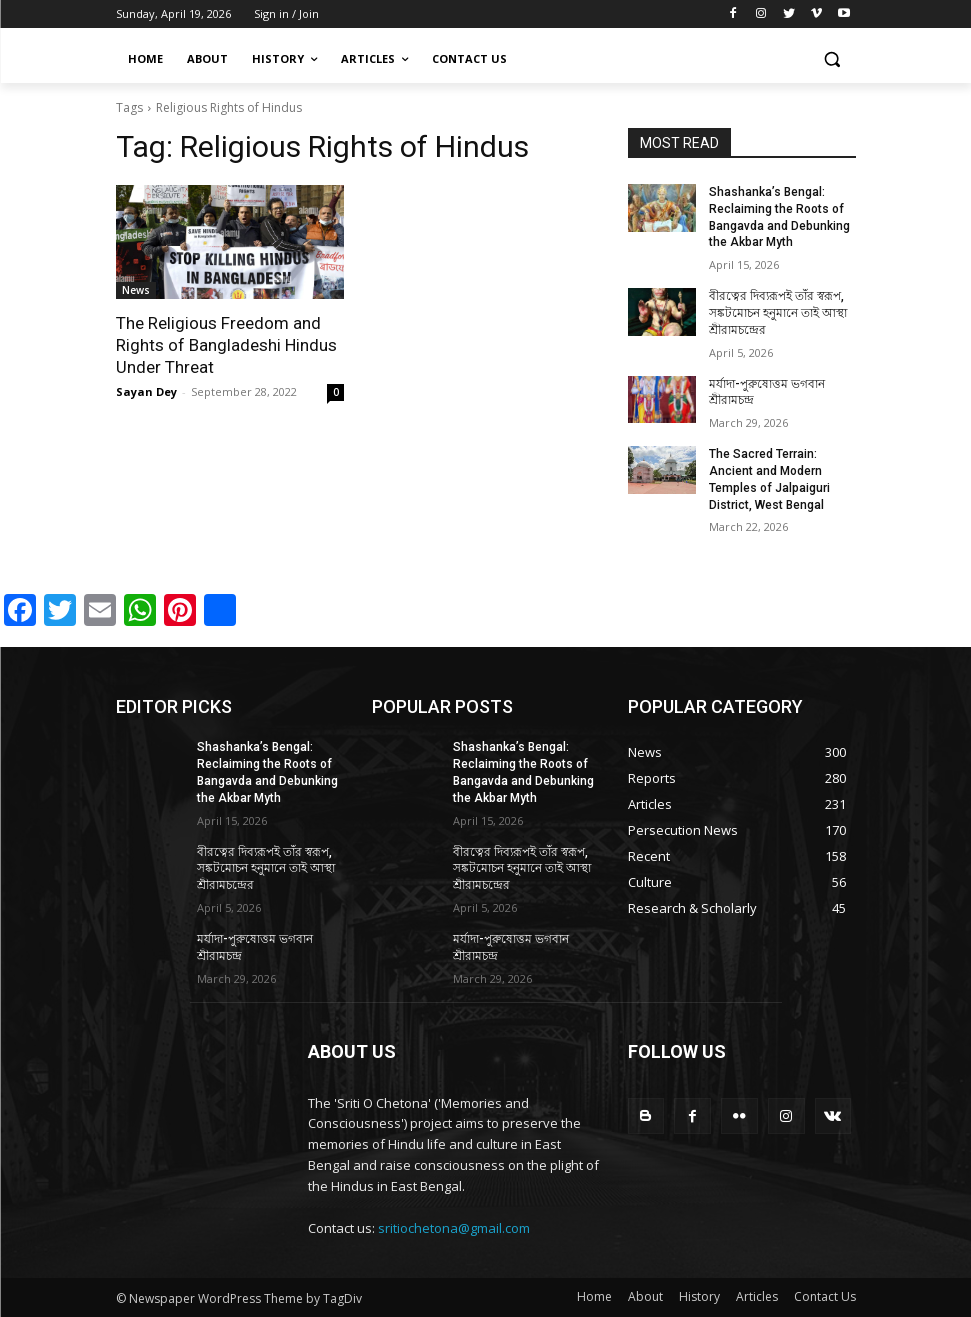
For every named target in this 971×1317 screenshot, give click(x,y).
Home (594, 1296)
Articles (757, 1296)
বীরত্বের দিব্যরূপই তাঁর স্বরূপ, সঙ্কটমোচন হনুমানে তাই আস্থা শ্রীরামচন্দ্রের (778, 313)
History (699, 1296)
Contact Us (825, 1296)
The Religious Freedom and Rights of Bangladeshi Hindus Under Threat (226, 345)
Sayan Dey (146, 391)
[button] (832, 59)
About (645, 1296)
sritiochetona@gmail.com (454, 1228)
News (136, 290)
